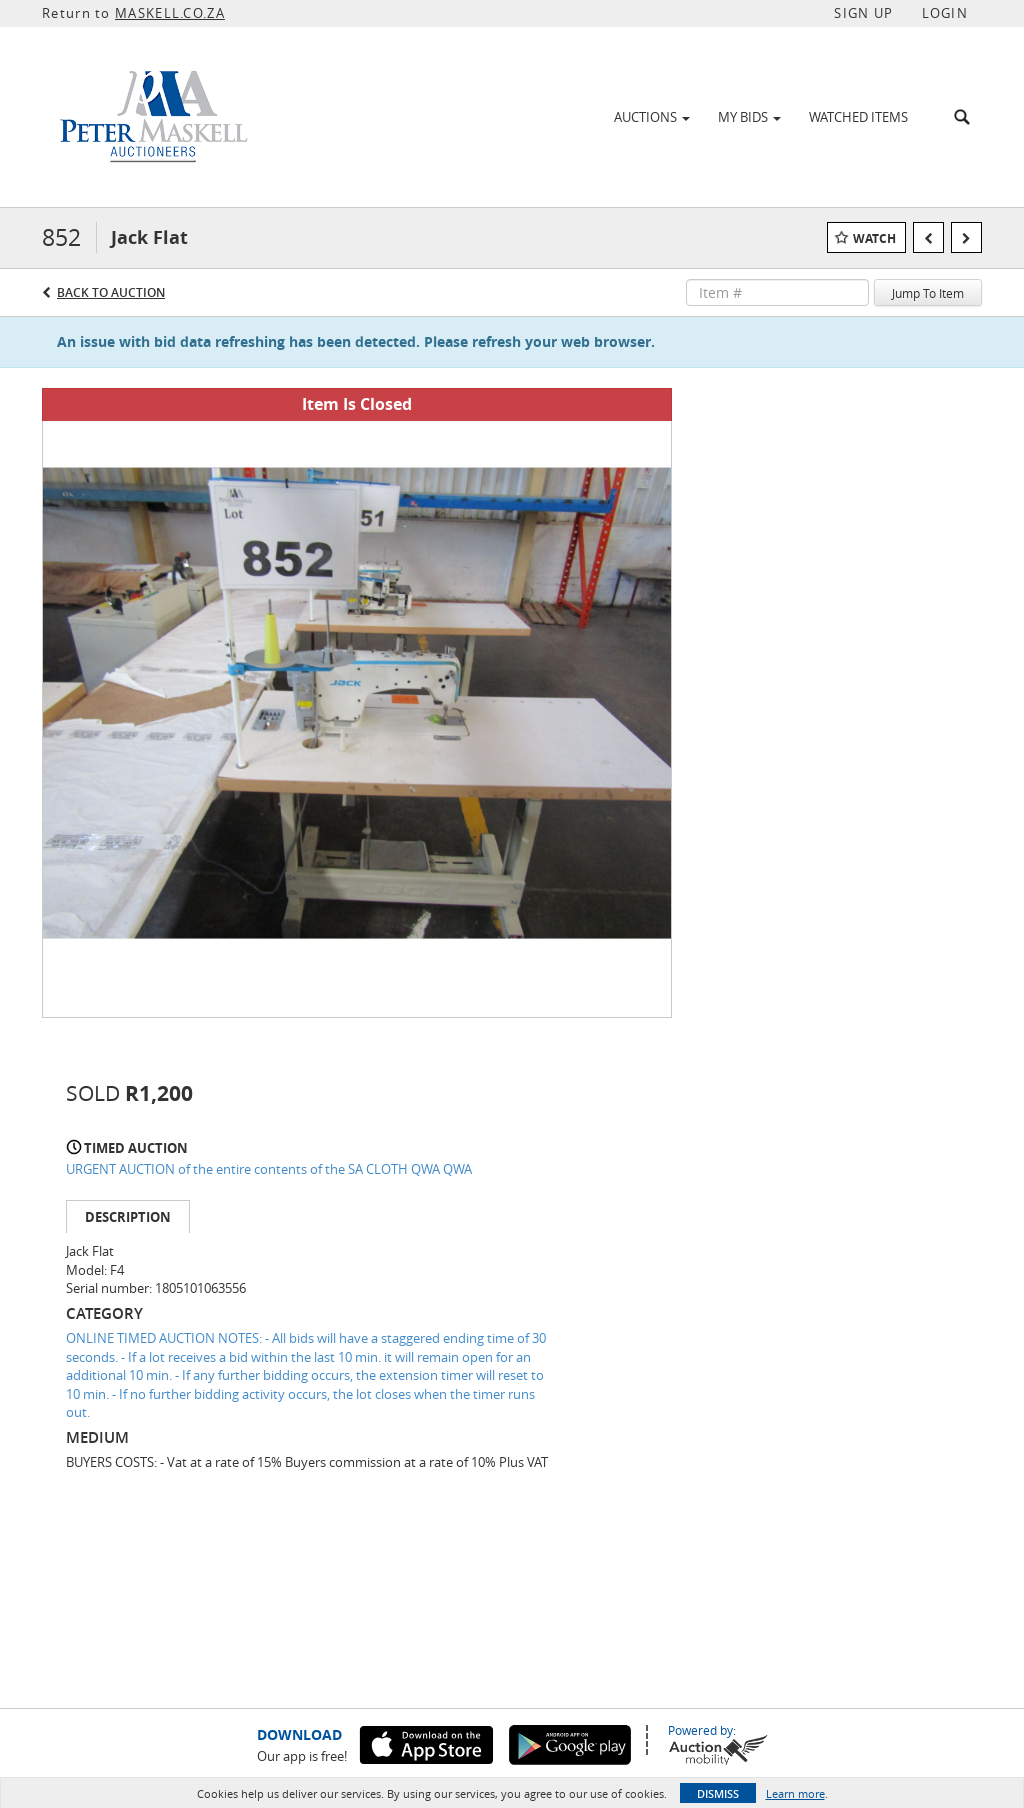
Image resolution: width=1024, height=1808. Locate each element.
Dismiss (718, 1793)
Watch (874, 238)
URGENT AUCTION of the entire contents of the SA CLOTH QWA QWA (269, 1169)
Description (128, 1217)
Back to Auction (111, 292)
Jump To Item (928, 293)
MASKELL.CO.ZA (170, 13)
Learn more (795, 1793)
